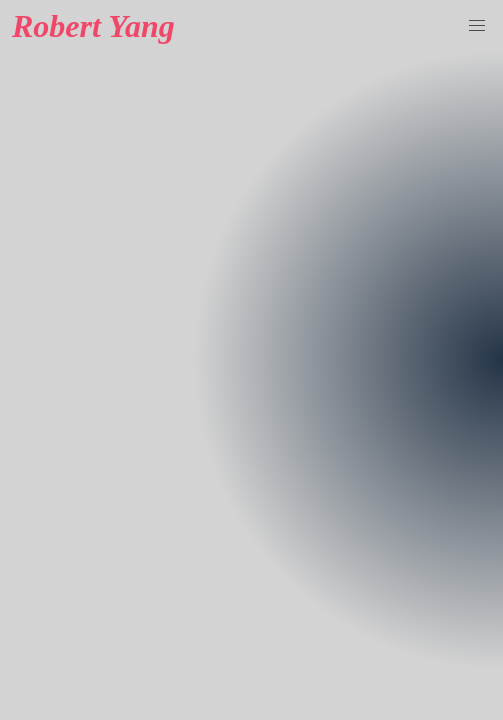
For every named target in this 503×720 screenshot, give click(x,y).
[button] (477, 26)
